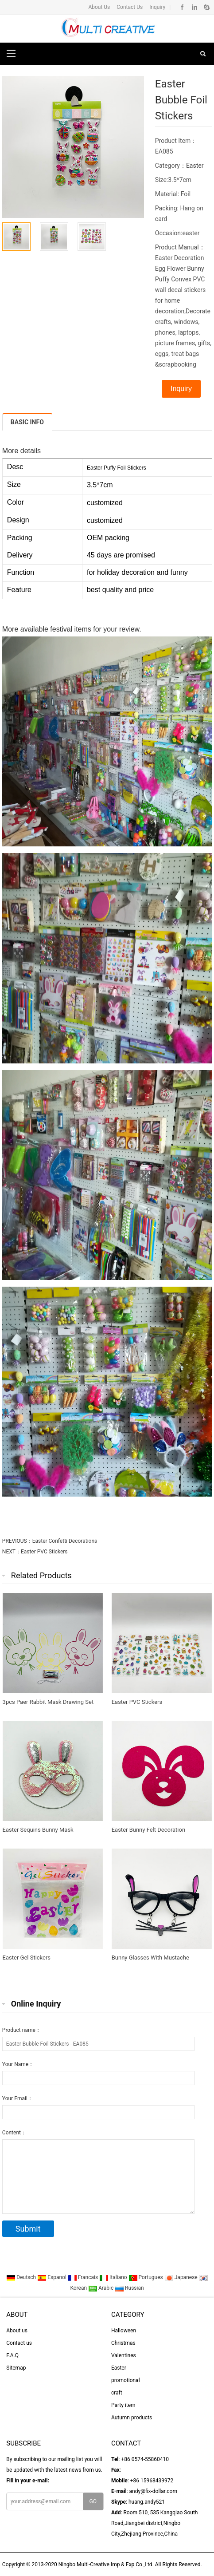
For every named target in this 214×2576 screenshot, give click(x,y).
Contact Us (129, 7)
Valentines (123, 2355)
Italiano (113, 2277)
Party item (123, 2405)
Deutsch (21, 2277)
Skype (206, 7)
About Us (99, 7)
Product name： (21, 2030)
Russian (129, 2288)
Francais (83, 2277)
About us (16, 2330)
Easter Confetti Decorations (64, 1541)
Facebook (182, 7)
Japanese (181, 2277)
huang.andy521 (146, 2502)
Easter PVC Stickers (44, 1552)
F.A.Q (12, 2355)
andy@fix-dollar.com (153, 2491)
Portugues (146, 2277)
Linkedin (194, 7)
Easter (195, 165)
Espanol (52, 2277)
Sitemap (16, 2368)
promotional (125, 2380)
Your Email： (17, 2098)
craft (116, 2393)
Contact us (19, 2343)
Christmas (123, 2343)
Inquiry (156, 7)
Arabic (101, 2288)
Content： (14, 2133)
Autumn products (131, 2417)
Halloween (123, 2330)
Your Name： (18, 2064)
